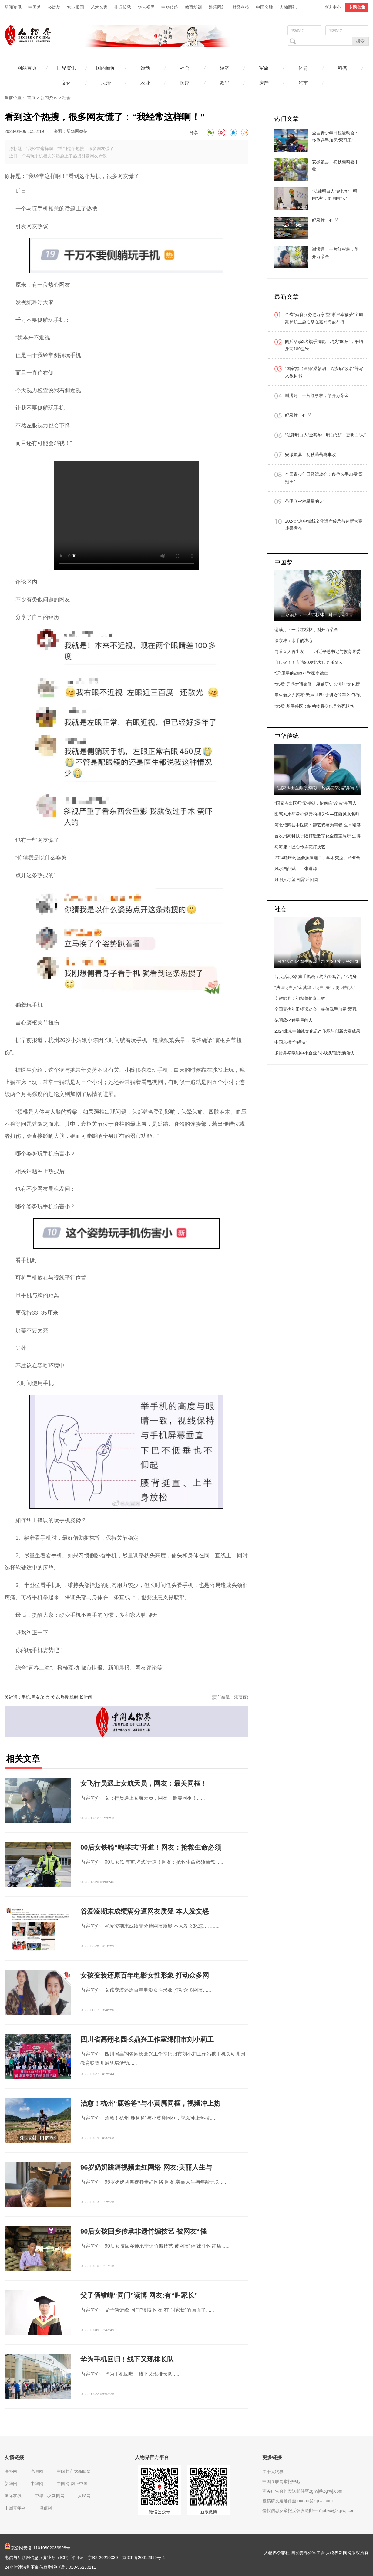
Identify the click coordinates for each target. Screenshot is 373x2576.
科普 (343, 68)
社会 (185, 68)
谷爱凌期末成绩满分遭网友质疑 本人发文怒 (144, 1911)
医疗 (185, 83)
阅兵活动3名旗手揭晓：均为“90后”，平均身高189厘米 (324, 345)
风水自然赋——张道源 (295, 868)
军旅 (264, 68)
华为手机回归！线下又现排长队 (127, 2359)
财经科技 (240, 7)
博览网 (45, 2507)
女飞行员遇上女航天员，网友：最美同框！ (143, 1783)
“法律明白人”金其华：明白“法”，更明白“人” (325, 434)
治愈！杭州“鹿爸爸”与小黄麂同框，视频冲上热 (150, 2103)
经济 (224, 68)
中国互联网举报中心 (281, 2481)
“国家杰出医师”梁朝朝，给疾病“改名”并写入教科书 (324, 372)
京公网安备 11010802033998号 (37, 2547)
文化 (66, 83)
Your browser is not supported (126, 515)
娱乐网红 (217, 7)
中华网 (37, 2483)
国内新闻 (106, 68)
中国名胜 (264, 7)
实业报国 (75, 7)
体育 (303, 68)
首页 (31, 97)
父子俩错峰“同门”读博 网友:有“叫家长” (139, 2295)
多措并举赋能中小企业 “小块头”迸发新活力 (314, 1053)
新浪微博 (208, 2511)
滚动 (145, 68)
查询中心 (332, 7)
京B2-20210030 (103, 2557)
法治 (106, 83)
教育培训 (193, 7)
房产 (264, 83)
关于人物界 (273, 2471)
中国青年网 (15, 2507)
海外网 (11, 2471)
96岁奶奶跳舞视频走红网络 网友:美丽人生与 (146, 2167)
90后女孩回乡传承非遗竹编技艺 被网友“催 (143, 2231)
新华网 (11, 2483)
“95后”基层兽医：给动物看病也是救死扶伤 (314, 706)
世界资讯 (66, 68)
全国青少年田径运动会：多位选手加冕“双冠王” (324, 478)
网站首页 (27, 68)
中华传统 (169, 7)
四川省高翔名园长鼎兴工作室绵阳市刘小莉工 (147, 2039)
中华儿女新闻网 (50, 2495)
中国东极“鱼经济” (290, 1042)
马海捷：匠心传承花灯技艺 (299, 846)
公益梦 (54, 7)
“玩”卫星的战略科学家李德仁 (301, 673)
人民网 (84, 2495)
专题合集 (356, 7)
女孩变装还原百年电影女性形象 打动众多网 (144, 1975)
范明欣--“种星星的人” (305, 501)
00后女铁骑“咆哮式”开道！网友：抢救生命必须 (150, 1847)
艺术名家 (99, 7)
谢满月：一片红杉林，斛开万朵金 (317, 395)
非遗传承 (122, 7)
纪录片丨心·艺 (298, 415)
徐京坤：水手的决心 (293, 640)
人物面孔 (288, 7)
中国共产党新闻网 (74, 2471)
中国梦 (34, 7)
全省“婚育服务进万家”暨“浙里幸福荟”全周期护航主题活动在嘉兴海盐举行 (324, 318)
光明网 (37, 2471)
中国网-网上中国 (72, 2483)
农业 (145, 83)
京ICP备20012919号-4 (143, 2557)
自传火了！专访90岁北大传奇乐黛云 (308, 662)
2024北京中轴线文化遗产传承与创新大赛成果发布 (323, 525)
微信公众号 (159, 2511)
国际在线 (13, 2495)
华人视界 (146, 7)
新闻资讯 (13, 7)
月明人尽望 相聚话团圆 (296, 879)
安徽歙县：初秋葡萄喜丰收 (310, 454)
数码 (224, 83)
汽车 (303, 83)
